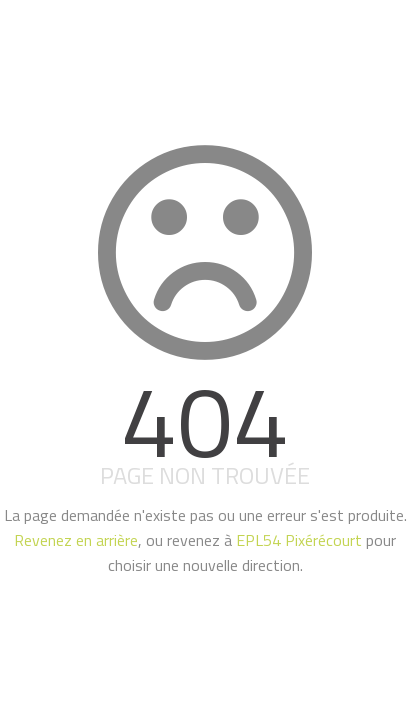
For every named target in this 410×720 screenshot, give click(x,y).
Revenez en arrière (76, 540)
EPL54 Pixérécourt (299, 540)
